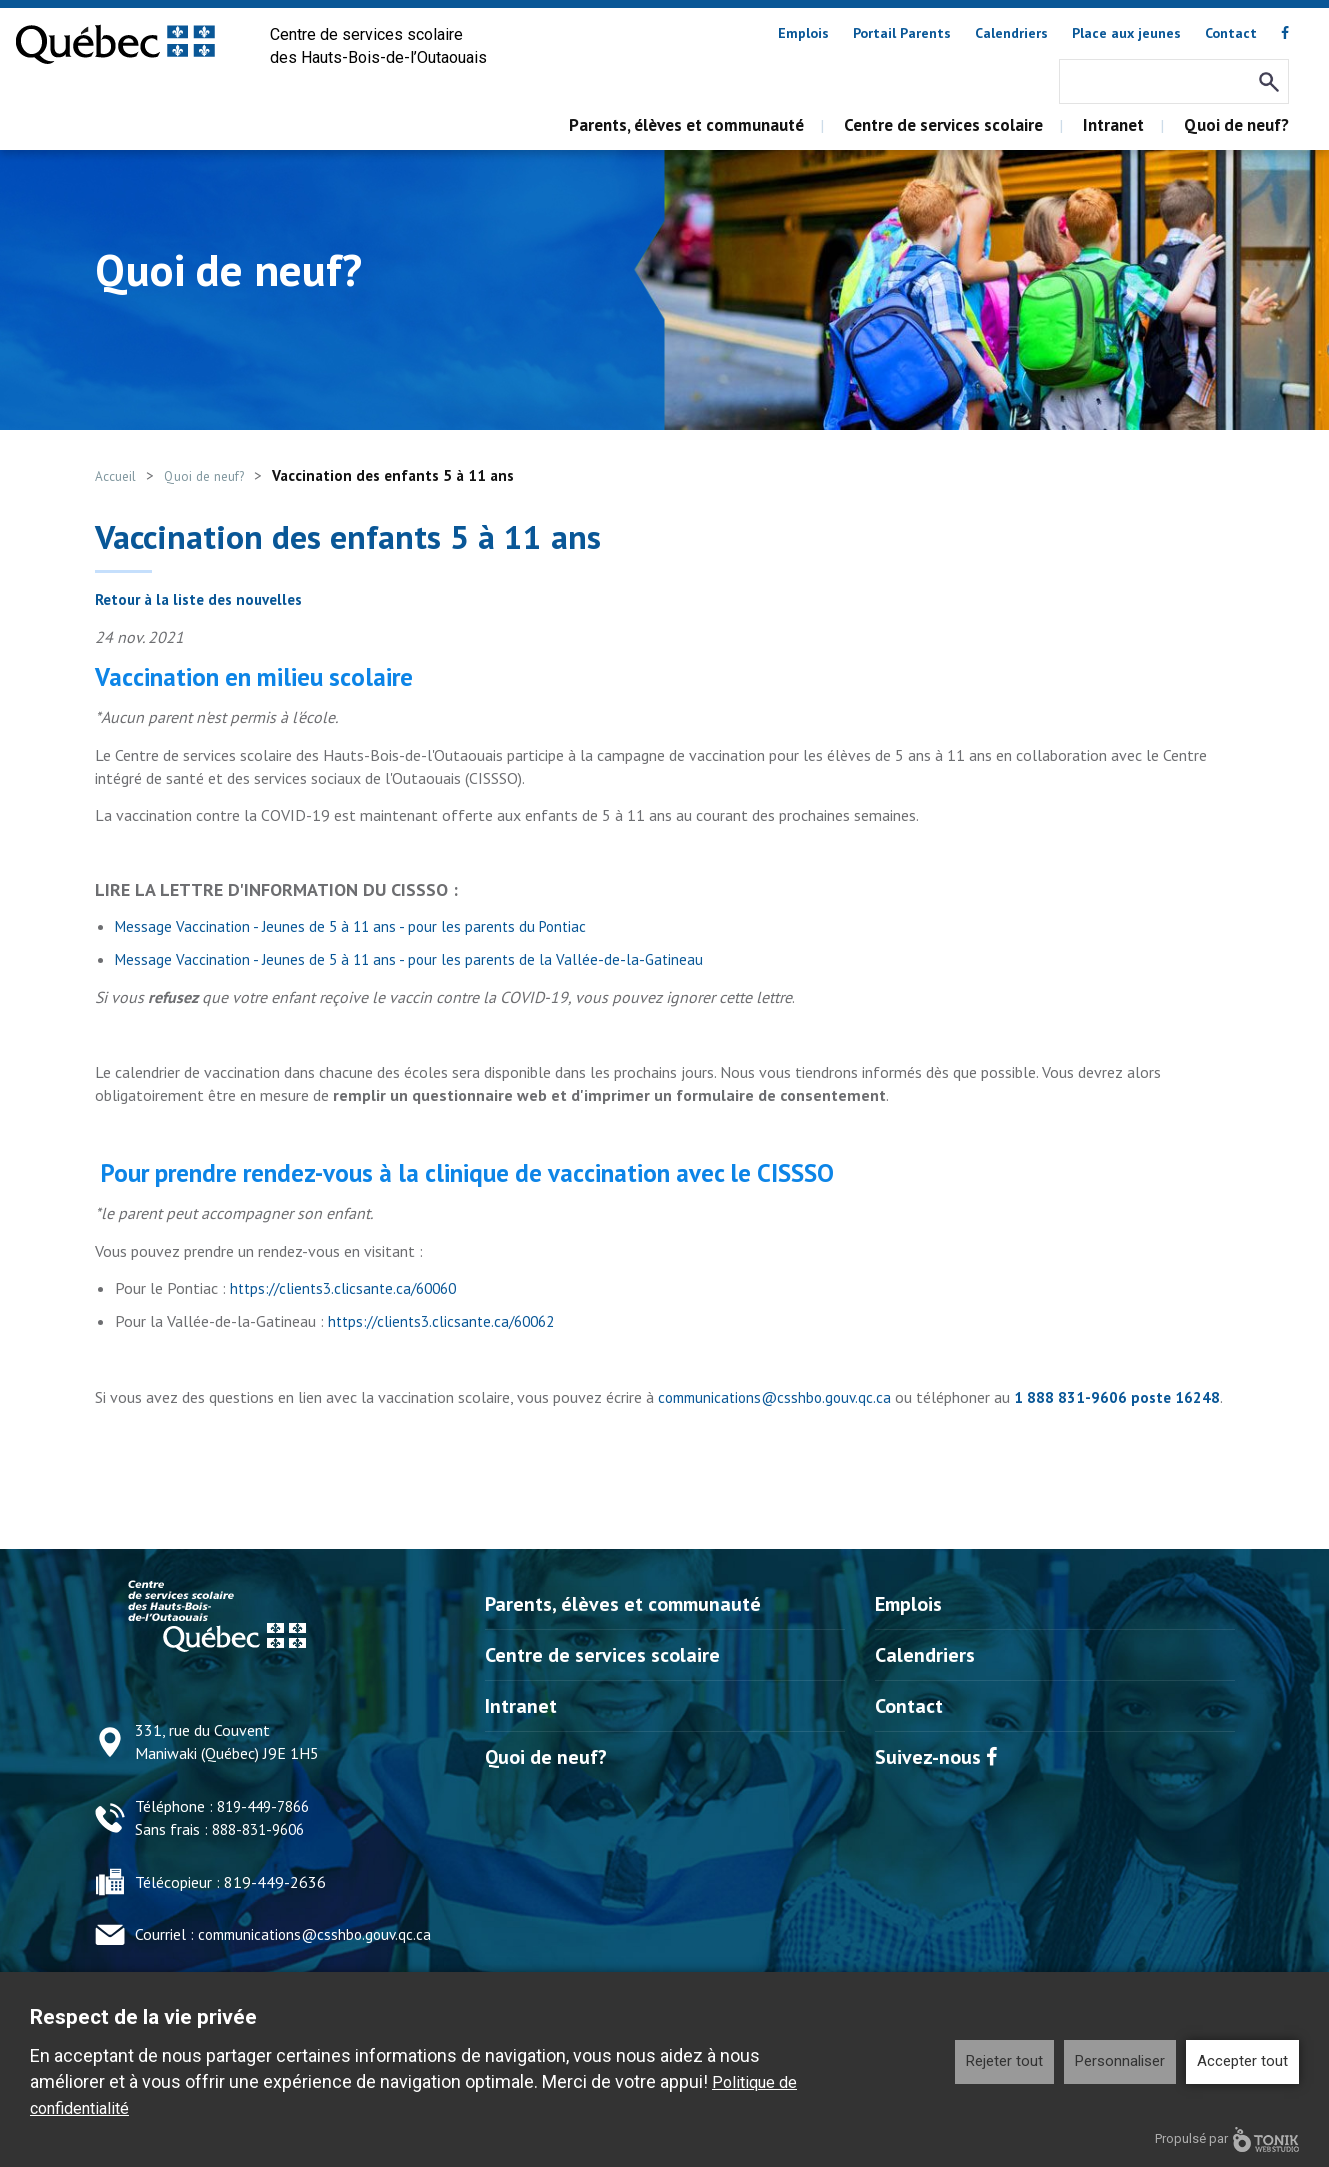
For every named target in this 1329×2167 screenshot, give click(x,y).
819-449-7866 (268, 1829)
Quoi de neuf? (1236, 125)
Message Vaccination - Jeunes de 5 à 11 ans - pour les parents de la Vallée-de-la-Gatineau (415, 959)
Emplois (803, 33)
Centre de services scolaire (943, 125)
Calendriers (1011, 33)
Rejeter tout (1004, 2061)
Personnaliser (1120, 2061)
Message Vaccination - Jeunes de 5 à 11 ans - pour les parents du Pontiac (357, 926)
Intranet (1113, 125)
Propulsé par (1227, 2139)
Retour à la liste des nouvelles (205, 599)
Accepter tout (1242, 2061)
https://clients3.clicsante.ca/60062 (447, 1321)
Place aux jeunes (1126, 33)
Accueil (118, 475)
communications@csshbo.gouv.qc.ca (780, 1397)
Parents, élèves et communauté (686, 125)
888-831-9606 (263, 1851)
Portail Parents (902, 33)
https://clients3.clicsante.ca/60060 (349, 1288)
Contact (1231, 33)
